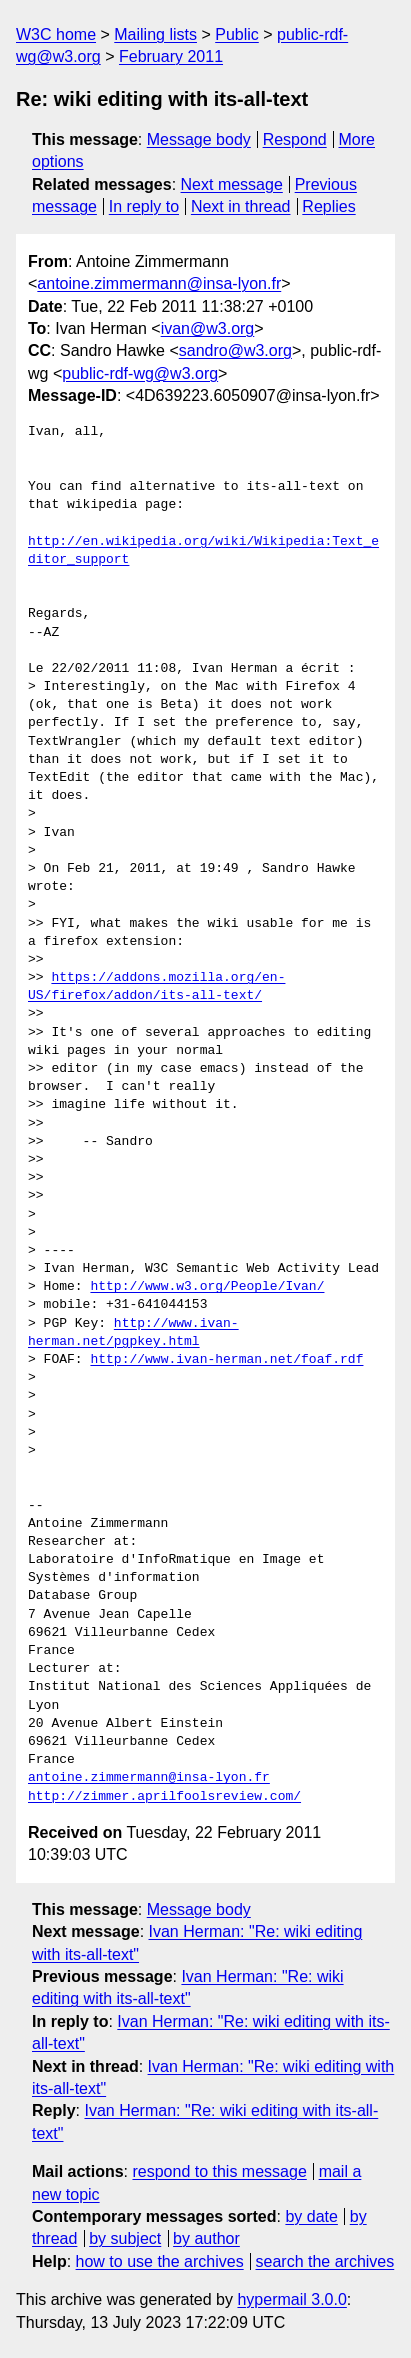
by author (206, 2238)
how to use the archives (160, 2261)
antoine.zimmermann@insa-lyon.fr (159, 283)
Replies (328, 206)
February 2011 (171, 56)
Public (237, 34)
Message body (199, 139)
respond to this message (219, 2171)
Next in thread (241, 206)
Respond (295, 139)
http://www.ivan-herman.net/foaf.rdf (226, 1360)
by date (311, 2216)
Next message (232, 184)
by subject (125, 2238)
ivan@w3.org (208, 328)
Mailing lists (155, 34)
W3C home (56, 34)
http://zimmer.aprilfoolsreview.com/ (164, 1797)
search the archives (325, 2261)
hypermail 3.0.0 (291, 2299)
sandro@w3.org (235, 350)
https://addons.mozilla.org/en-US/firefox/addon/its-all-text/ (156, 987)
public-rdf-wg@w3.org (140, 373)
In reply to (144, 206)
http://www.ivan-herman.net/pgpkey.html (133, 1333)
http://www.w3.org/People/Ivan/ (207, 1287)
